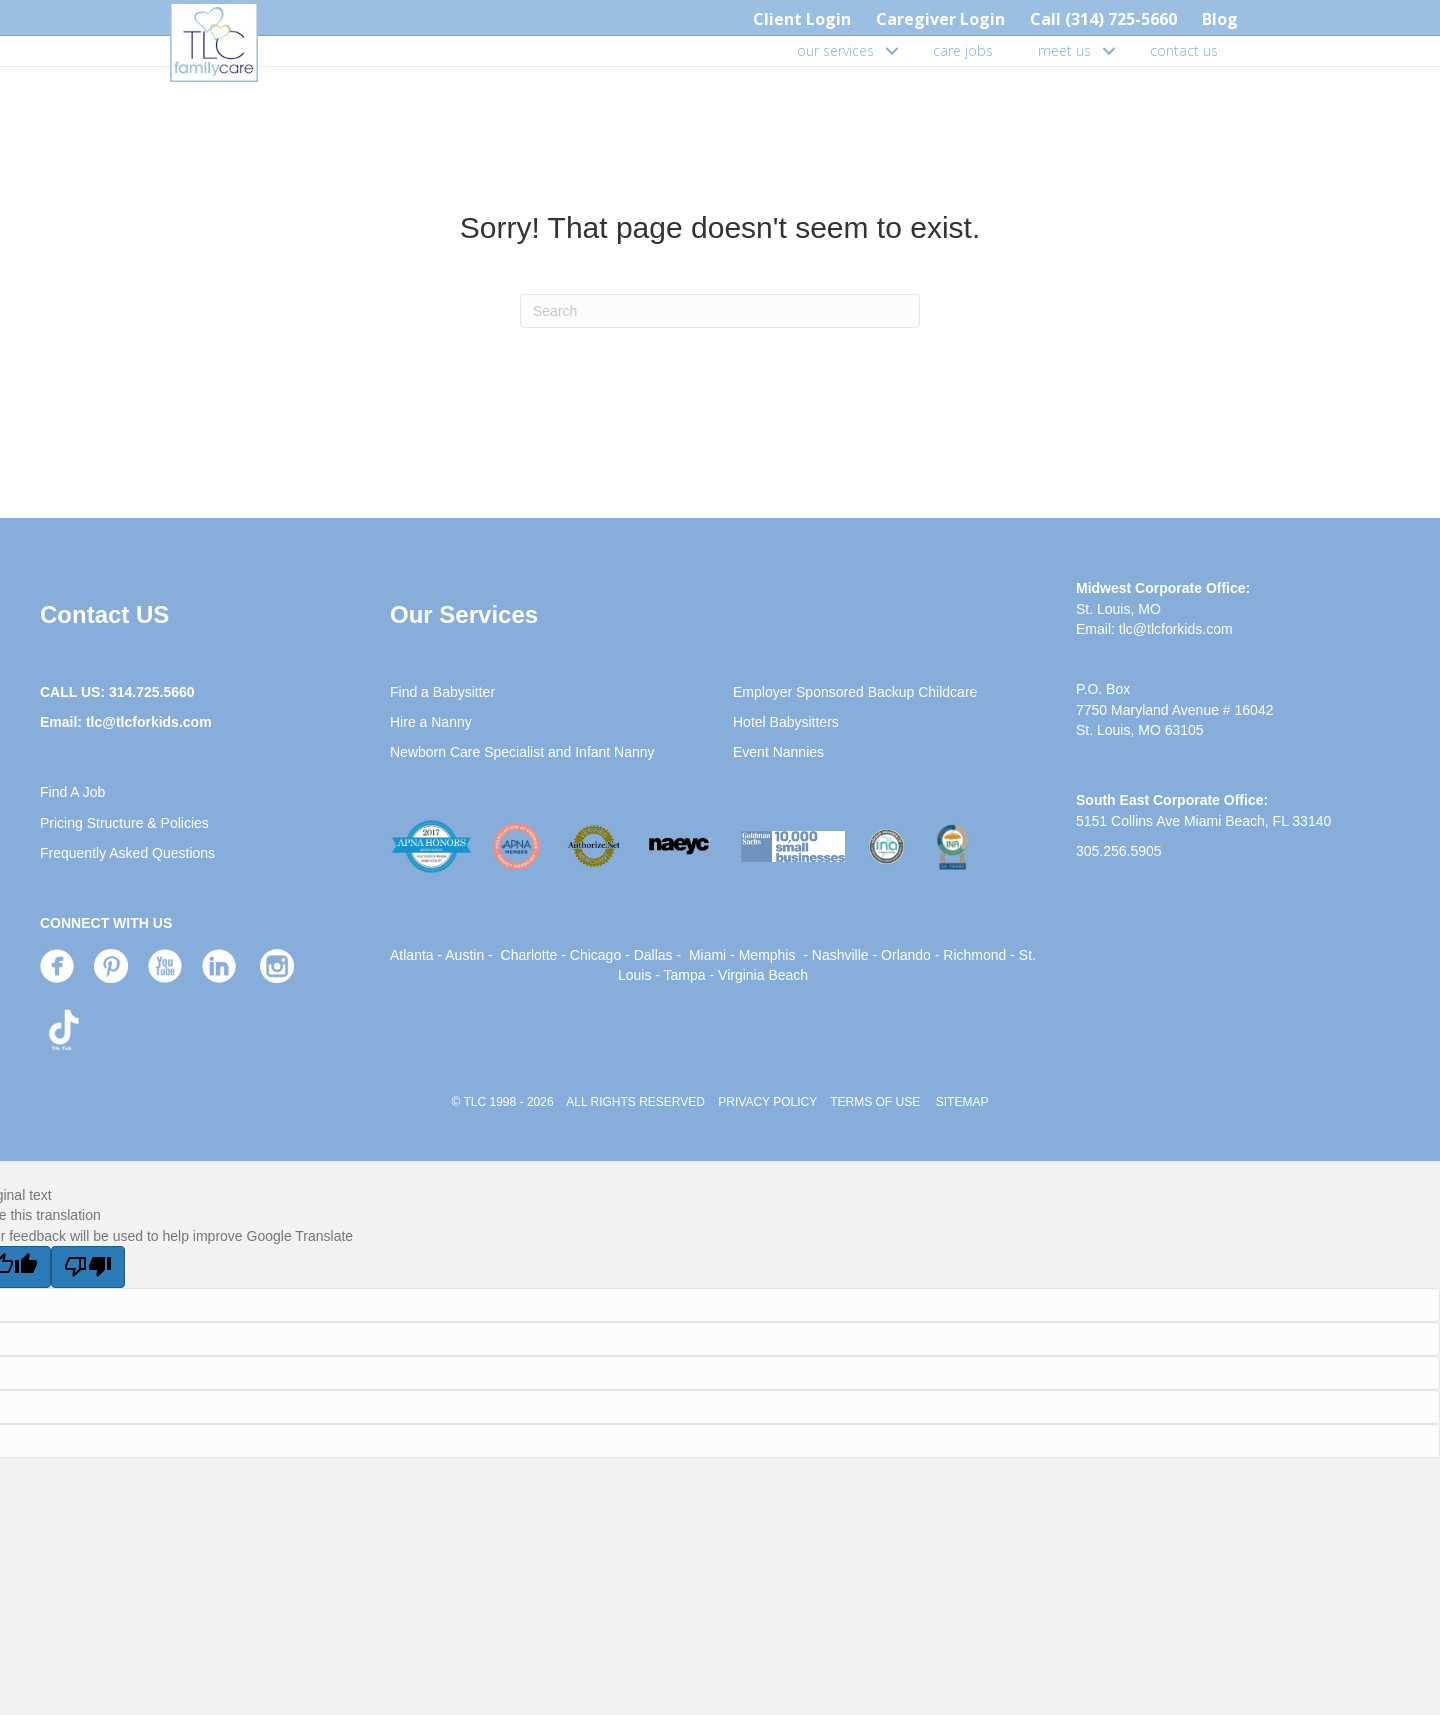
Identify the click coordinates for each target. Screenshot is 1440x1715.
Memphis (767, 955)
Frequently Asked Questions (127, 853)
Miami (707, 955)
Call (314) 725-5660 (1103, 19)
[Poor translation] (88, 1267)
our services (835, 50)
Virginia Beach (763, 975)
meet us (1064, 50)
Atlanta (412, 955)
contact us (1184, 50)
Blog (1220, 19)
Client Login (802, 19)
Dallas (653, 955)
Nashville (840, 955)
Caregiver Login (940, 19)
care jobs (963, 50)
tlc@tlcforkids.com (149, 722)
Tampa (685, 975)
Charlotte (529, 955)
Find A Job (72, 792)
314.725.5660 (152, 692)
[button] (892, 51)
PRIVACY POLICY (767, 1102)
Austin (464, 955)
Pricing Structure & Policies (124, 823)
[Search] (720, 311)
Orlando (906, 955)
